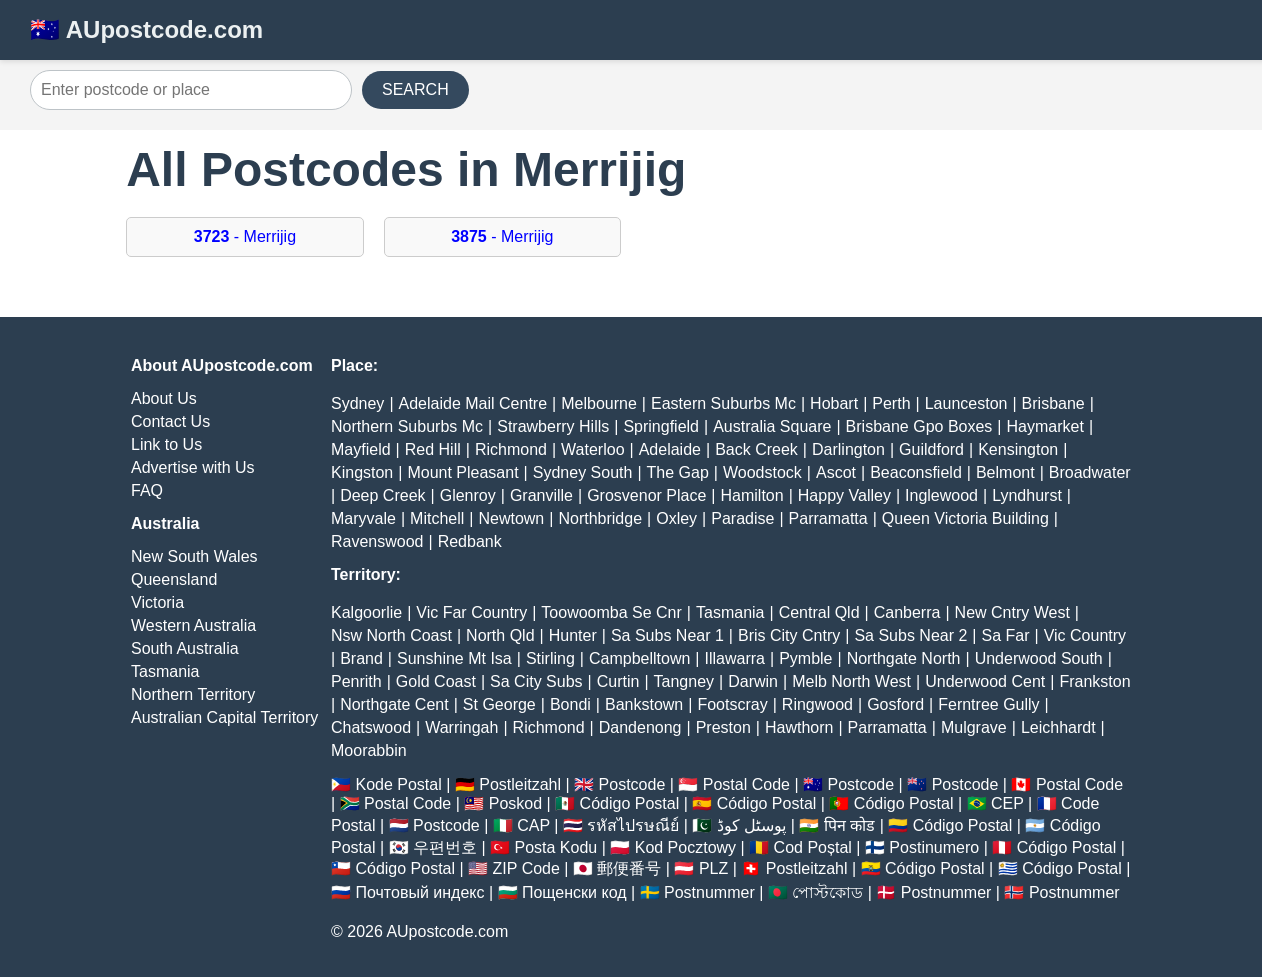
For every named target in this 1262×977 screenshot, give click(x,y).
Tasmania (165, 671)
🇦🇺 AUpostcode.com (146, 29)
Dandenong (640, 727)
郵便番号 (629, 868)
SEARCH (415, 89)
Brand (361, 658)
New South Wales (194, 556)
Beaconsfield (916, 472)
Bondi (570, 704)
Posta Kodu (555, 847)
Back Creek (756, 449)
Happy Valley (844, 495)
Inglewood (941, 495)
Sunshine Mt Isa (454, 658)
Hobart (834, 403)
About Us (164, 398)
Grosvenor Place (646, 495)
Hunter (573, 635)
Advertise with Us (193, 467)
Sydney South (583, 472)
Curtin (618, 681)
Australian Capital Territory (224, 717)
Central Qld (819, 612)
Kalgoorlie (366, 612)
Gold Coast (436, 681)
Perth (891, 403)
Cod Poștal (813, 847)
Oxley (676, 518)
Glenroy (468, 495)
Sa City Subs (536, 681)
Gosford (895, 704)
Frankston (1094, 681)
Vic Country (1085, 635)
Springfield (661, 426)
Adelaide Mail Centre (473, 403)
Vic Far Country (471, 612)
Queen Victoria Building (965, 518)
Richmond (511, 449)
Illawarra (735, 658)
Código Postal (630, 803)
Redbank (470, 541)
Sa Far (1006, 635)
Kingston (362, 472)
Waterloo (592, 449)
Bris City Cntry (789, 635)
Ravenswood (377, 541)
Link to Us (166, 444)
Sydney (357, 403)
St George (499, 704)
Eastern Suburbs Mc (723, 403)
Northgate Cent (394, 704)
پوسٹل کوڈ (751, 825)
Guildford (931, 449)
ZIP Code (526, 868)
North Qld (500, 635)
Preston (723, 727)
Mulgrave (974, 727)
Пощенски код (574, 892)
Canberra (907, 612)
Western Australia (193, 625)
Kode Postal (398, 784)
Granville (541, 495)
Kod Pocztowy (685, 847)
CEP (1007, 803)
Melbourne (599, 403)
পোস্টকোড (827, 892)
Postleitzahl (520, 784)
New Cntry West (1012, 612)
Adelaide (670, 449)
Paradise (742, 518)
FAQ (147, 490)
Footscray (732, 704)
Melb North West (851, 681)
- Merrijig (245, 236)
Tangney (684, 681)
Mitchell (437, 518)
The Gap (678, 472)
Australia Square (772, 426)
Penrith (356, 681)
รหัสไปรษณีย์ (633, 825)
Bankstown (644, 704)
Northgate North (904, 658)
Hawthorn (799, 727)
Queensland (174, 579)
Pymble (805, 658)
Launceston (966, 403)
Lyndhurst (1027, 495)
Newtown (511, 518)
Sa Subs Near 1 (667, 635)
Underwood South (1039, 658)
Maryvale (363, 518)
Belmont (1005, 472)
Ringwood (817, 704)
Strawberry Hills (553, 426)
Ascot (836, 472)
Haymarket (1045, 426)
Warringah (461, 727)
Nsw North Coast (391, 635)
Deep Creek (382, 495)
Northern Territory (193, 694)
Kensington (1018, 449)
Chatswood (371, 727)
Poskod (515, 803)
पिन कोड (849, 825)
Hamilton (752, 495)
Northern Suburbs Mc (407, 426)
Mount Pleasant (462, 472)
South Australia (185, 648)
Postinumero (934, 847)
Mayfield (361, 449)
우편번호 (445, 847)
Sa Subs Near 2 (910, 635)
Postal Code (746, 784)
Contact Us (170, 421)
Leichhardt (1058, 727)
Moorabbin (369, 750)
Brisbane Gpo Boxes (919, 426)
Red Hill (433, 449)
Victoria (157, 602)
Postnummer (709, 892)
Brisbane (1053, 403)
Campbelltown (639, 658)
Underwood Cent (985, 681)
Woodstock (762, 472)
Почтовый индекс (419, 892)
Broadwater (1090, 472)
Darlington (848, 449)
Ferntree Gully (988, 704)
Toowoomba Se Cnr (611, 612)
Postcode (632, 784)
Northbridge (600, 518)
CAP (533, 825)
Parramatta (828, 518)
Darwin (753, 681)
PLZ (713, 868)
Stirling (550, 658)
